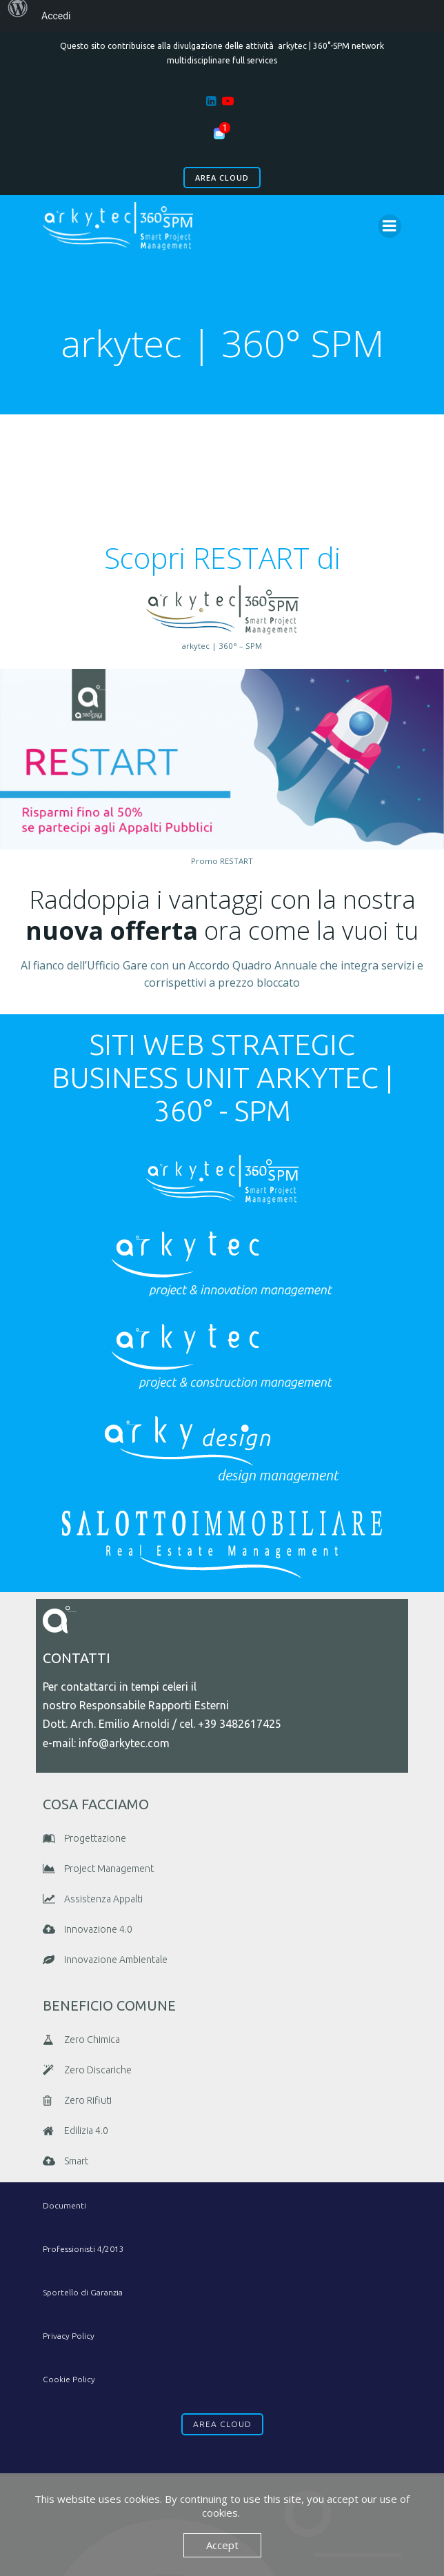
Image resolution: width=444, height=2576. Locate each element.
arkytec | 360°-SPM (314, 45)
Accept (222, 2545)
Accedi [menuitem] (56, 15)
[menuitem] (18, 16)
